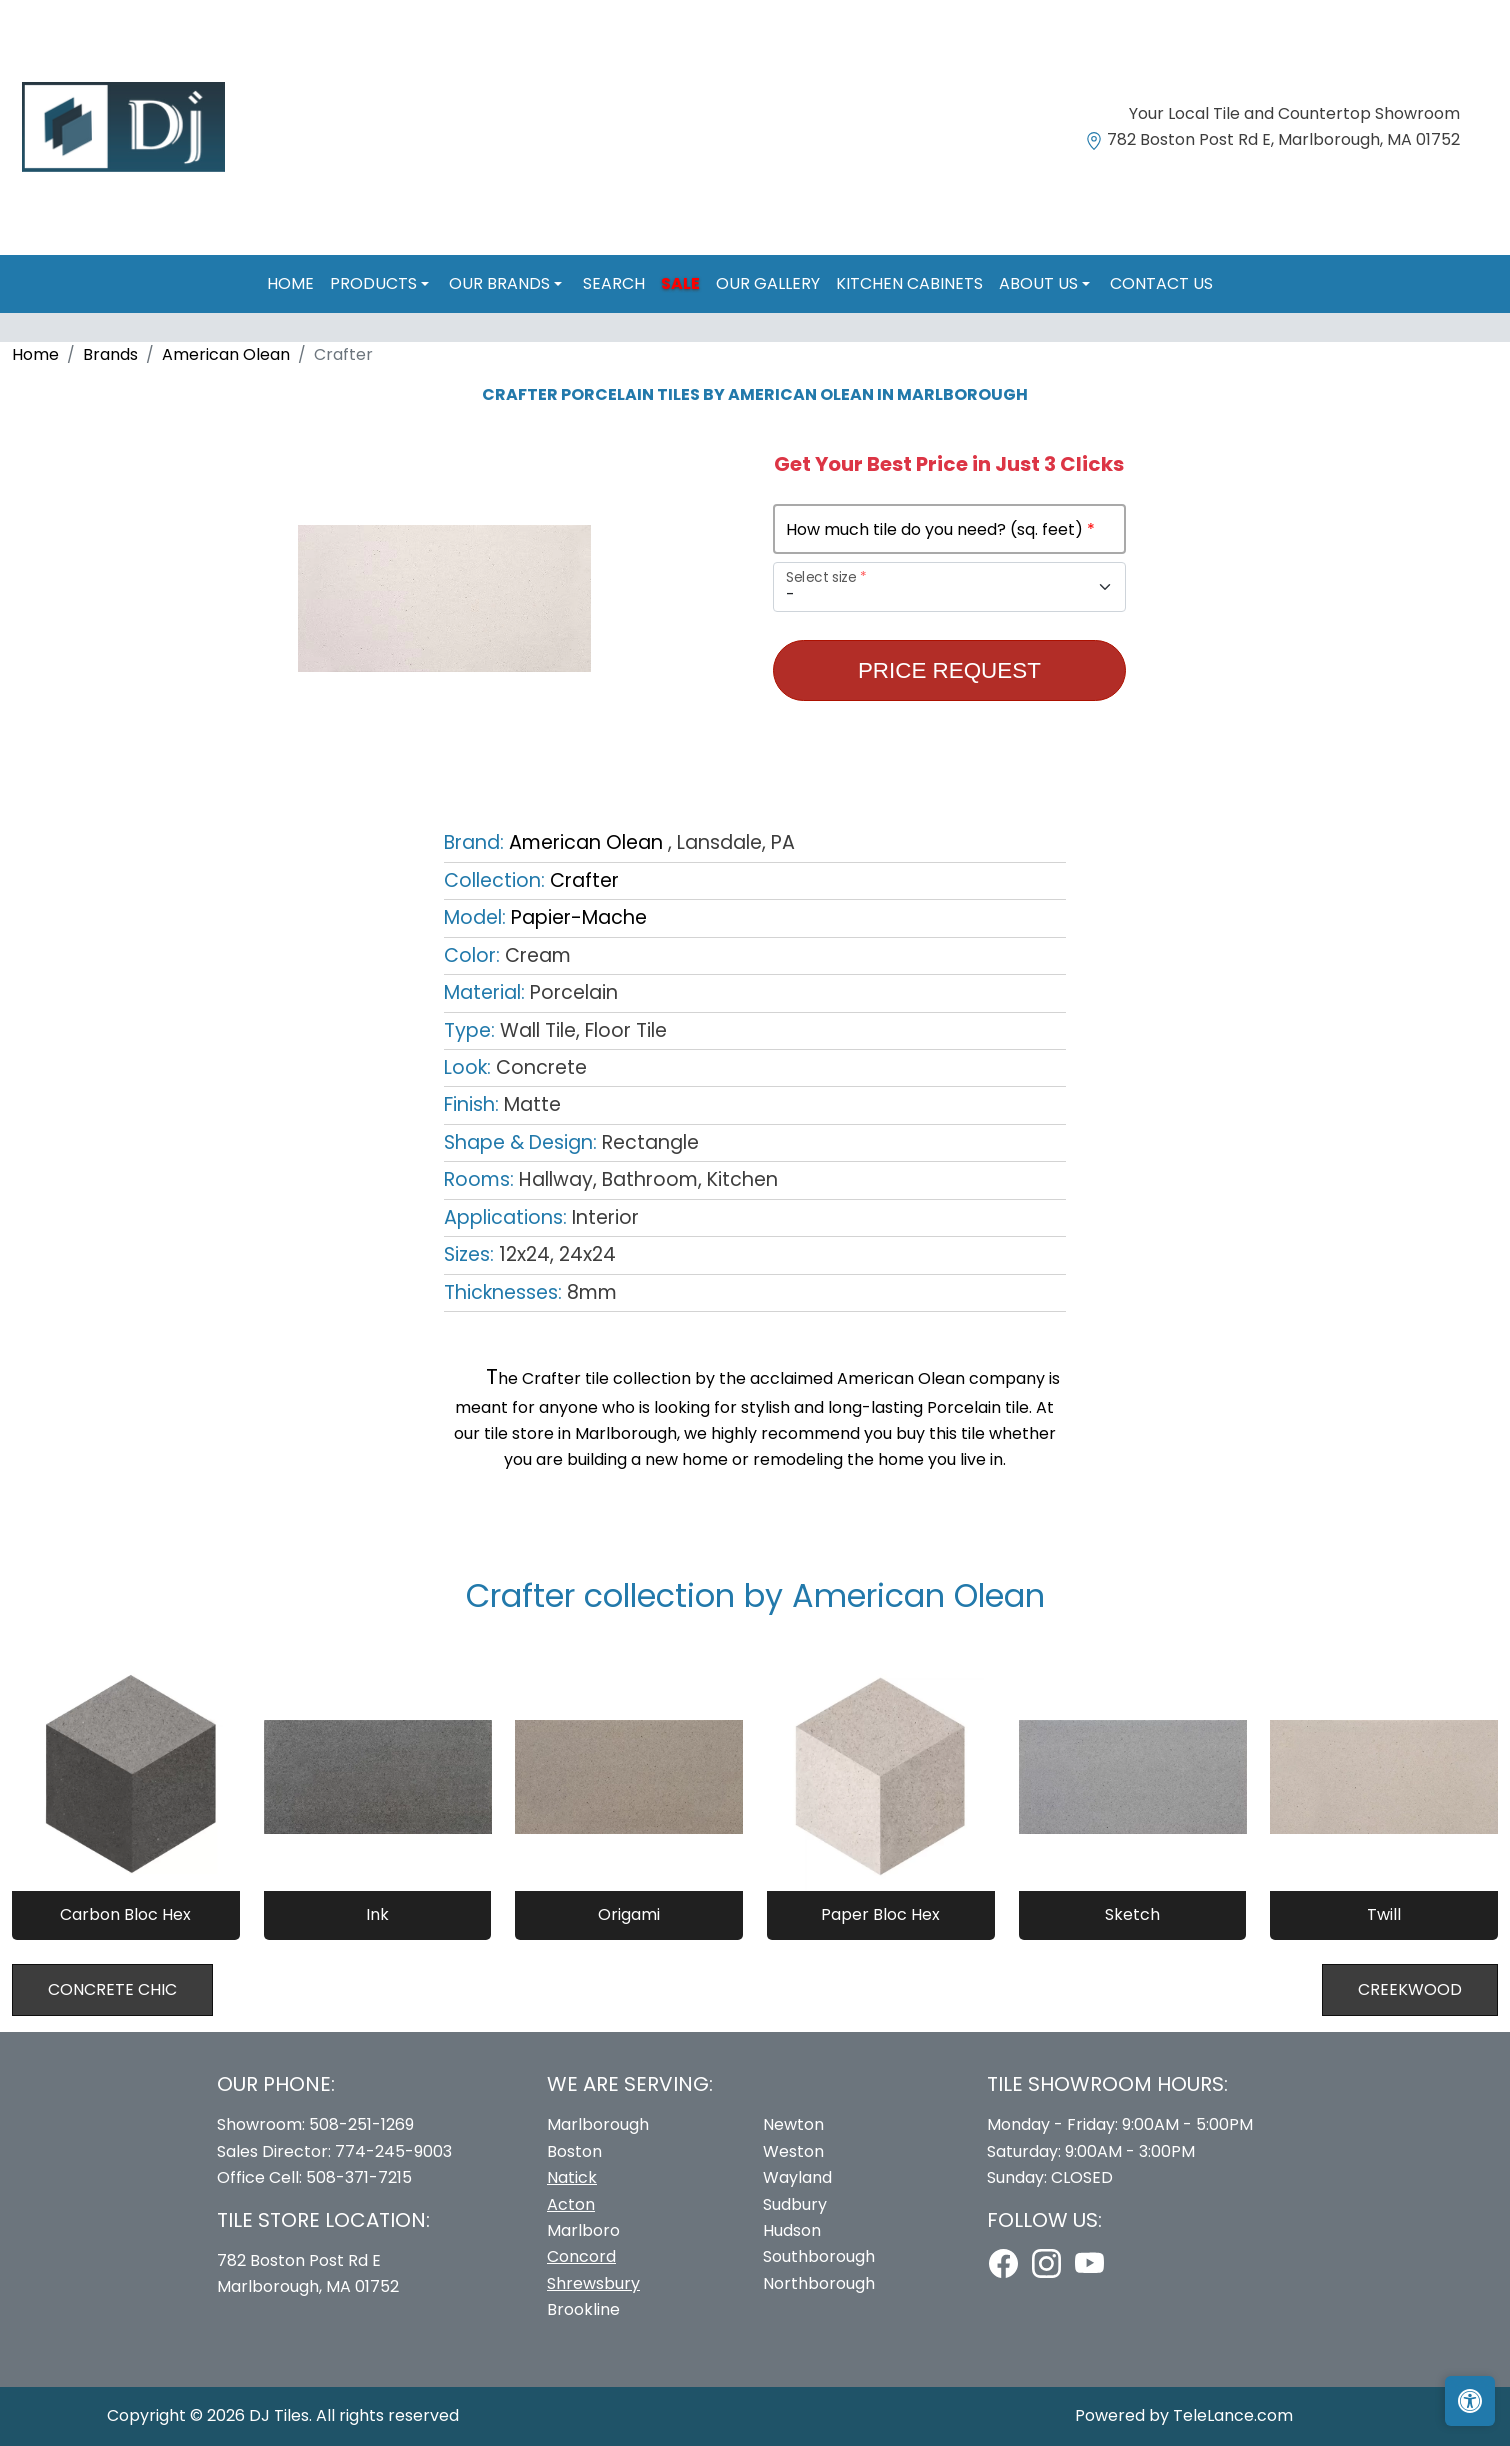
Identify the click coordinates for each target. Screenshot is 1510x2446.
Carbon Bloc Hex (125, 1914)
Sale (680, 283)
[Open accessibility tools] (1470, 2401)
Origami (629, 1914)
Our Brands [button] (501, 283)
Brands (110, 354)
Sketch (1132, 1914)
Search (614, 283)
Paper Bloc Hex (880, 1914)
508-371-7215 (359, 2177)
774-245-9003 (393, 2151)
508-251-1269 (361, 2124)
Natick (572, 2177)
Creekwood (1410, 1989)
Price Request (949, 670)
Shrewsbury (593, 2283)
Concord (581, 2256)
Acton (571, 2204)
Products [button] (375, 283)
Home (290, 283)
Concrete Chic (112, 1989)
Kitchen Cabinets (909, 283)
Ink (377, 1914)
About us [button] (1040, 283)
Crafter (584, 880)
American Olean (226, 354)
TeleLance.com (1233, 2415)
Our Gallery (768, 283)
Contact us (1161, 283)
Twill (1384, 1914)
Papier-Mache (579, 917)
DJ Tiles (279, 2415)
